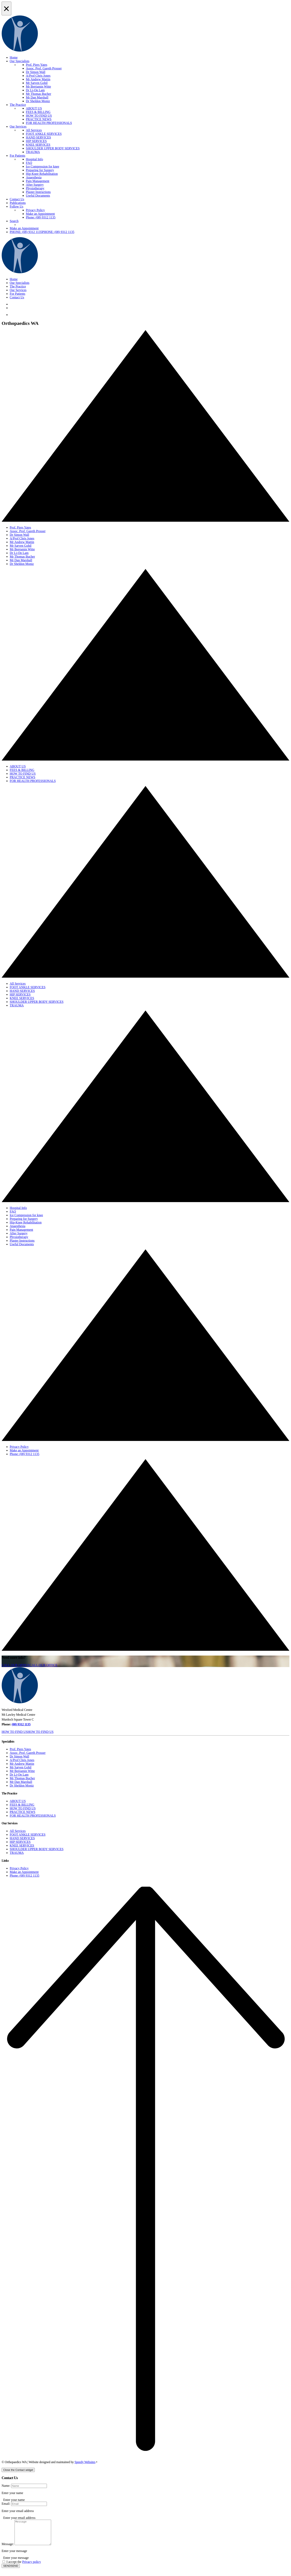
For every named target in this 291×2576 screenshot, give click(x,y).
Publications (18, 203)
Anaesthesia (33, 177)
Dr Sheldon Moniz (38, 101)
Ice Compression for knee (42, 166)
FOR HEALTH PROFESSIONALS (49, 123)
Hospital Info (34, 159)
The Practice (18, 104)
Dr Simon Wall (35, 72)
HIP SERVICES (36, 141)
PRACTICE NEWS (39, 119)
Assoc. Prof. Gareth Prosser (44, 68)
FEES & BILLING (38, 112)
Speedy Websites (85, 2462)
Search (14, 221)
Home (14, 57)
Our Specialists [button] (19, 282)
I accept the (23, 2566)
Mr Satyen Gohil (37, 83)
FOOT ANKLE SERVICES (44, 133)
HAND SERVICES (38, 137)
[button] (42, 232)
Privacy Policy (35, 210)
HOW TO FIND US (39, 115)
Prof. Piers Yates (36, 64)
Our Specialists (19, 61)
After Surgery (35, 184)
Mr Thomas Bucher (38, 93)
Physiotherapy (35, 188)
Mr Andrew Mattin (38, 79)
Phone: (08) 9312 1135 (41, 217)
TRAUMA (33, 152)
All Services (34, 130)
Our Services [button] (18, 290)
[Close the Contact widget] (18, 2470)
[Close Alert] (6, 8)
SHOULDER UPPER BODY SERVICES (53, 148)
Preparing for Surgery (40, 170)
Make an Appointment (40, 213)
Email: (6, 2503)
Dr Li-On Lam (35, 90)
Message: (8, 2549)
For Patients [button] (17, 293)
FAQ (29, 163)
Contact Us (17, 199)
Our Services (18, 126)
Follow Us (16, 206)
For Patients (17, 155)
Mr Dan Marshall (37, 97)
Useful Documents (38, 195)
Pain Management (37, 181)
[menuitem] (153, 83)
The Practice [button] (18, 286)
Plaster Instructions (38, 192)
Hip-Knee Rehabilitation (42, 173)
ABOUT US (34, 108)
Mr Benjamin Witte (38, 86)
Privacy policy (31, 2566)
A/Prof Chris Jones (38, 75)
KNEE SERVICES (38, 144)
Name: (6, 2485)
